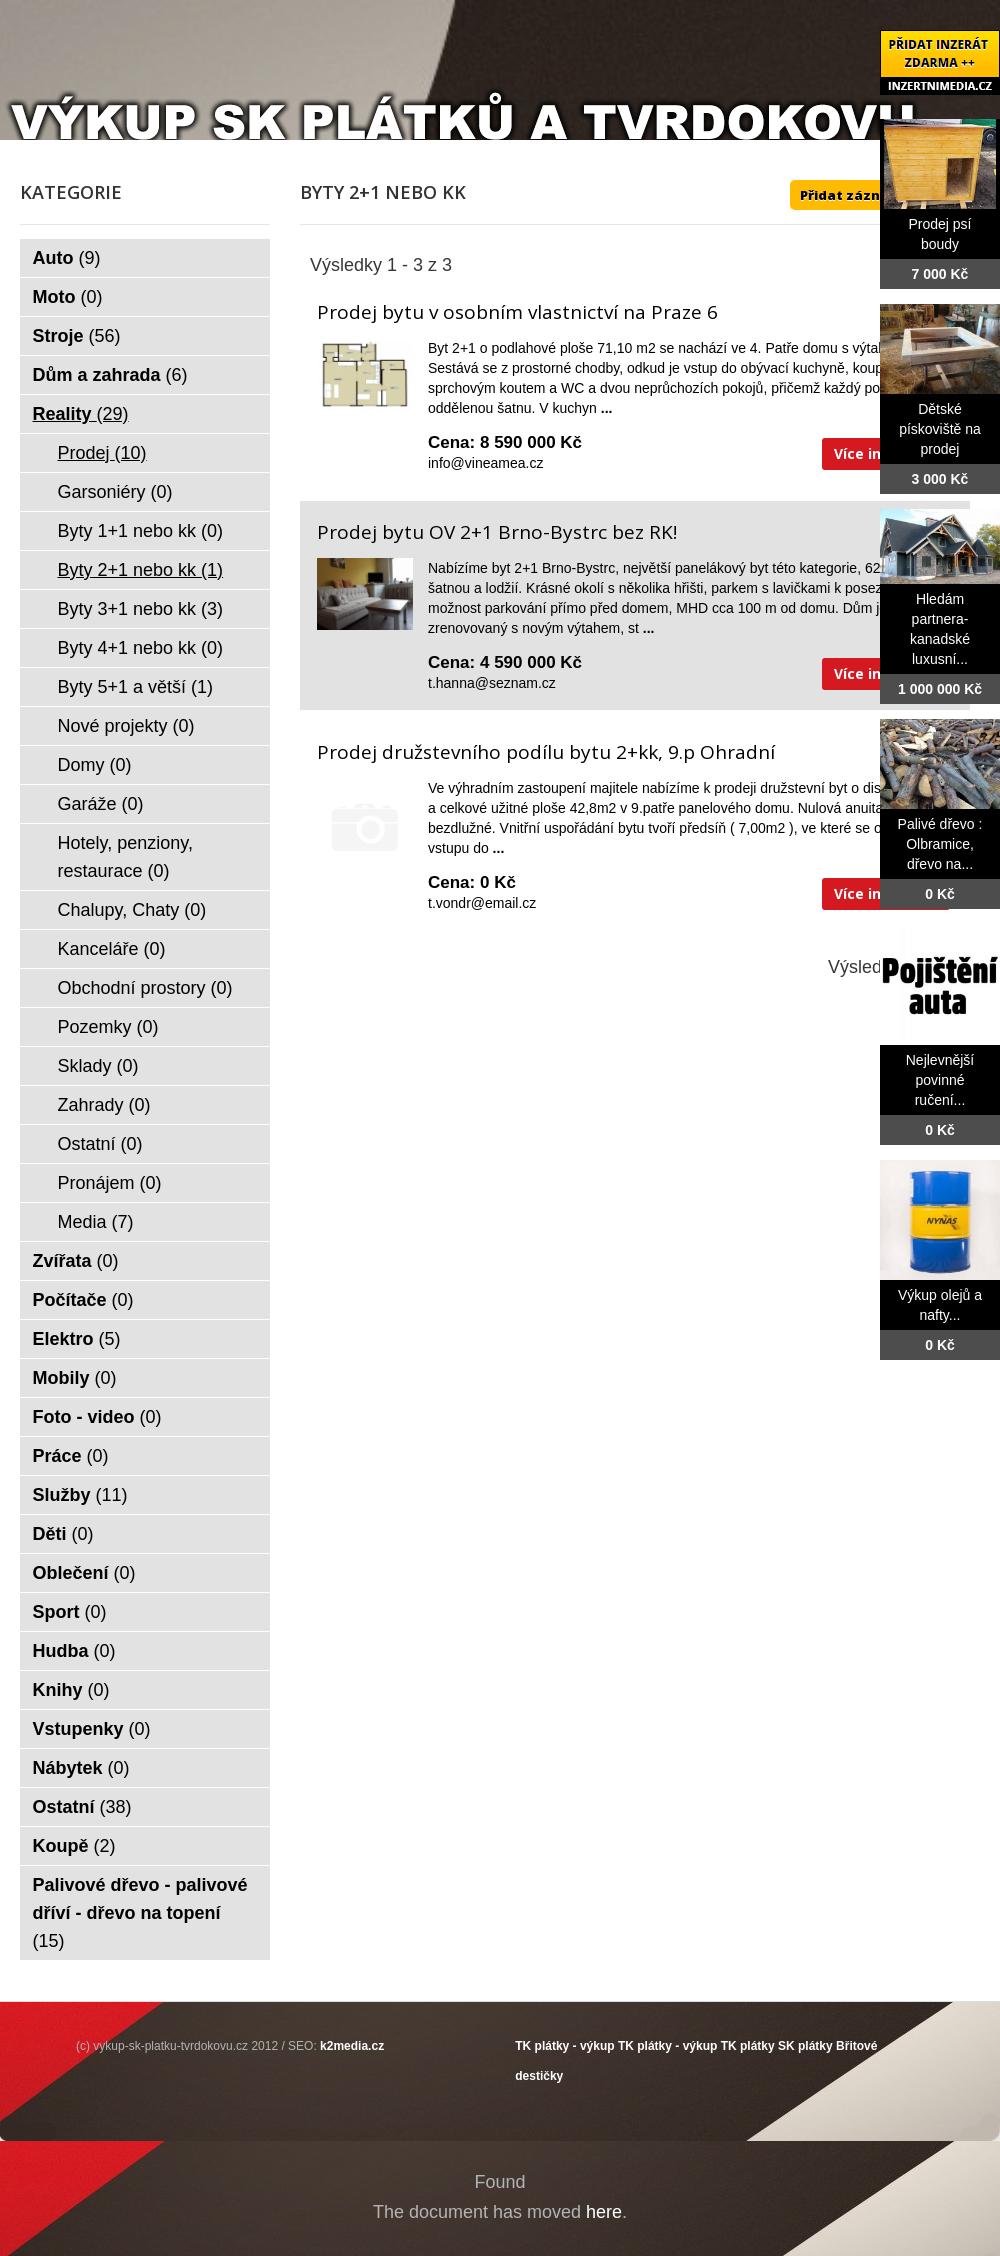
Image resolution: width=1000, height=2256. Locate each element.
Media (96, 1222)
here (604, 2212)
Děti (63, 1534)
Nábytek (81, 1768)
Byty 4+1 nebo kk (141, 648)
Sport (70, 1612)
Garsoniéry (115, 492)
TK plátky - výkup (564, 2046)
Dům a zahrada (110, 375)
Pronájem (110, 1183)
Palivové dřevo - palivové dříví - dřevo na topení (140, 1913)
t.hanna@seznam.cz (492, 683)
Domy (95, 765)
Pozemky (108, 1027)
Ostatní (100, 1144)
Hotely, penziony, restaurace (125, 857)
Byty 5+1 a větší (136, 687)
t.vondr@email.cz (482, 903)
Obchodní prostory (145, 988)
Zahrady (104, 1105)
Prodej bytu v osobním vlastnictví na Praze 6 (517, 312)
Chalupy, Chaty (132, 910)
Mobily (75, 1378)
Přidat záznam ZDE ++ (875, 195)
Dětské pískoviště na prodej (940, 429)
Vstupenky (92, 1729)
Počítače (83, 1300)
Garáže (101, 804)
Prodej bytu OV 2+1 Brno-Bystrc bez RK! (497, 532)
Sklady (98, 1066)
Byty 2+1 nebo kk (141, 570)
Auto (67, 258)
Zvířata (76, 1261)
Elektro (77, 1339)
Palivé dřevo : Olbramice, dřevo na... (940, 844)
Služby (80, 1495)
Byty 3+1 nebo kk (141, 609)
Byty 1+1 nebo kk (141, 531)
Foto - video (97, 1417)
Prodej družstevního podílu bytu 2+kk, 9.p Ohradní (546, 752)
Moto (68, 297)
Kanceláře (112, 949)
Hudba (74, 1651)
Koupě (74, 1846)
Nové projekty (126, 726)
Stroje (77, 336)
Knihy (71, 1690)
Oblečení (84, 1573)
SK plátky (805, 2046)
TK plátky (748, 2046)
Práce (71, 1456)
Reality (81, 414)
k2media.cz (352, 2046)
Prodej (102, 453)
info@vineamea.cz (485, 463)
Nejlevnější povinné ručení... (940, 1080)
